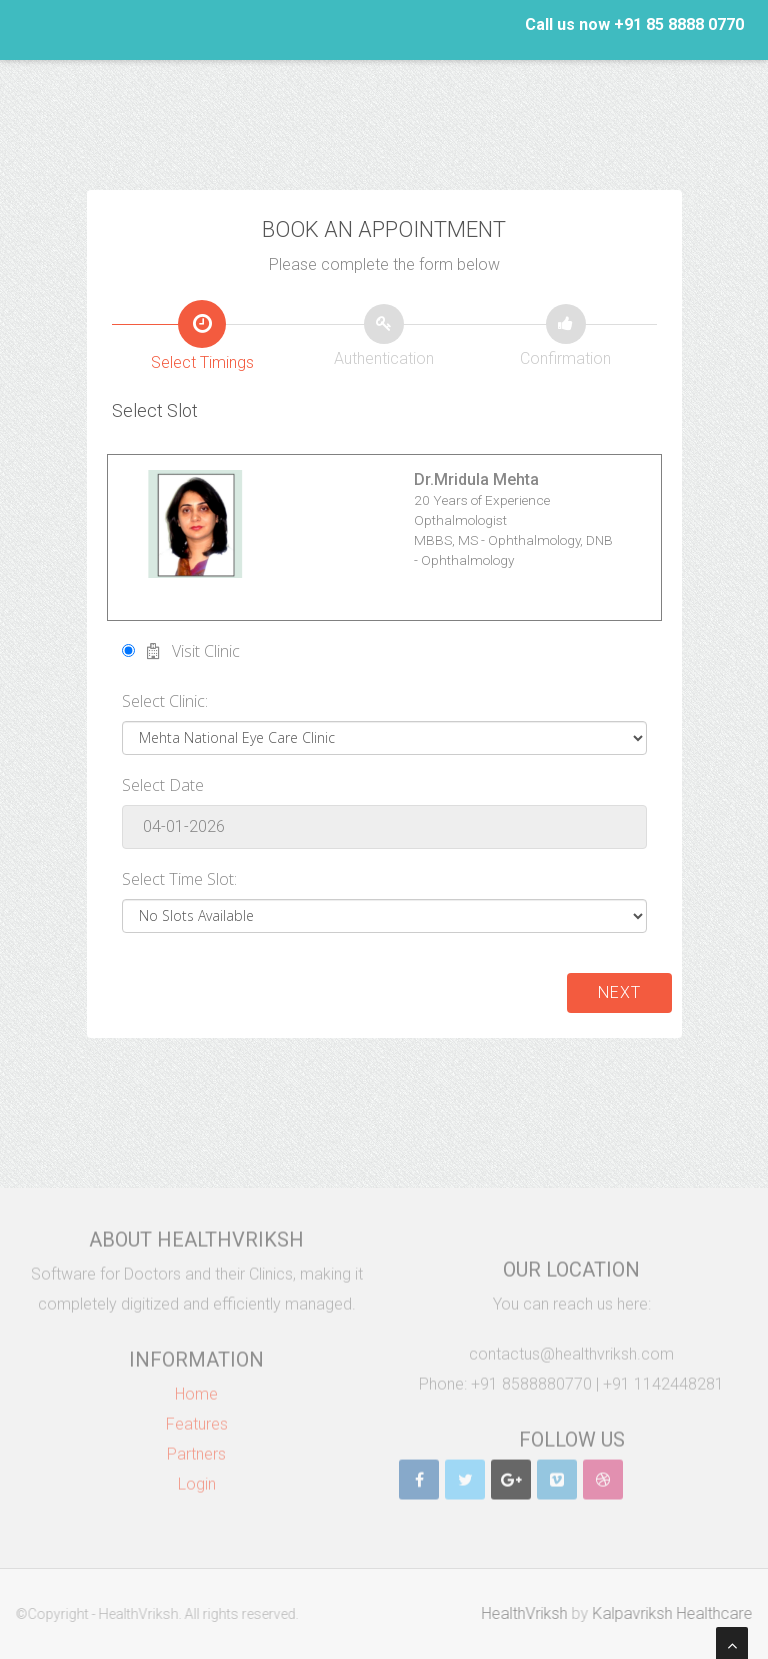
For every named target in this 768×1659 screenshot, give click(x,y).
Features (197, 1416)
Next (619, 992)
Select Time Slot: (179, 879)
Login (197, 1476)
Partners (196, 1446)
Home (196, 1386)
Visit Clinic (181, 651)
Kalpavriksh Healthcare (680, 1613)
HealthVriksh (532, 1613)
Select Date (163, 785)
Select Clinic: (165, 701)
